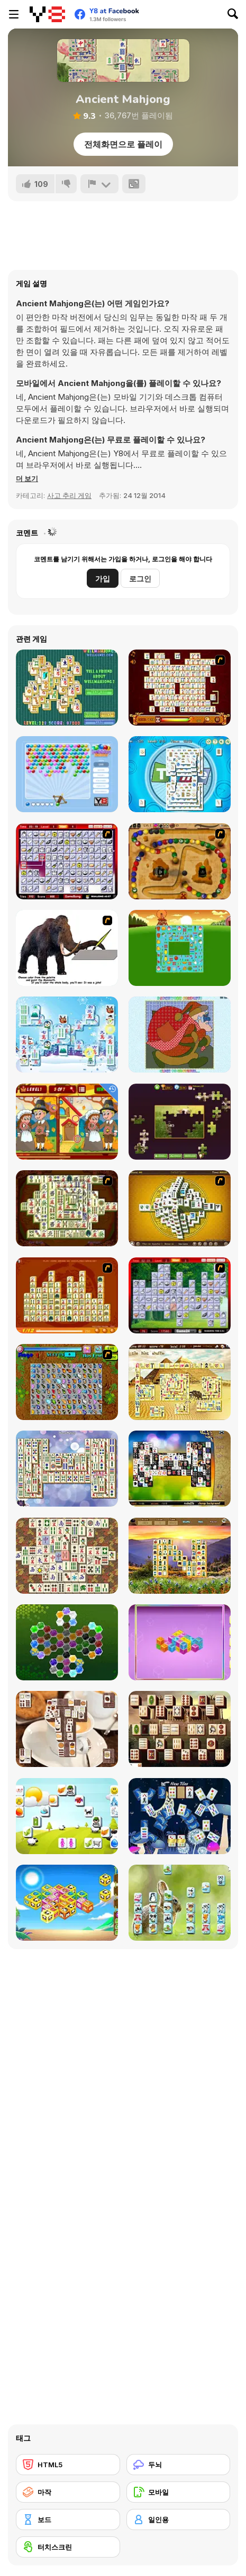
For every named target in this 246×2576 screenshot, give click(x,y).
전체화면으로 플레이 (123, 144)
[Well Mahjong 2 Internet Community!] (67, 688)
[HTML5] (68, 2464)
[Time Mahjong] (180, 774)
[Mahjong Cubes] (180, 1642)
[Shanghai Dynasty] (67, 1208)
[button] (27, 478)
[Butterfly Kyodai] (67, 1382)
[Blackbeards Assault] (180, 861)
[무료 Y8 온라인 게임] (47, 14)
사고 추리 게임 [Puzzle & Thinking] (69, 495)
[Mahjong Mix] (67, 1469)
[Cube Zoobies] (67, 1903)
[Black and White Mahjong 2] (180, 1469)
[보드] (68, 2519)
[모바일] (178, 2492)
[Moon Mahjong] (180, 1816)
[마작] (68, 2492)
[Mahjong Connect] (67, 1295)
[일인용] (178, 2519)
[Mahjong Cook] (180, 1295)
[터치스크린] (68, 2547)
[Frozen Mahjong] (67, 1034)
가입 (102, 578)
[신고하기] (99, 183)
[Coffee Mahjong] (67, 1729)
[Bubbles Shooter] (67, 774)
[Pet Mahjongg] (180, 1903)
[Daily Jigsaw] (180, 1122)
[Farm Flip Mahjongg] (180, 948)
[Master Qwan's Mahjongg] (67, 1556)
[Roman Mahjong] (180, 1729)
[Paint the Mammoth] (67, 948)
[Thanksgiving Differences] (67, 1122)
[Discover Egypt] (180, 1382)
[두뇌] (178, 2464)
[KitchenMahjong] (67, 861)
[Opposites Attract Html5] (67, 1816)
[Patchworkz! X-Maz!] (180, 1034)
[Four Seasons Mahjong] (180, 1556)
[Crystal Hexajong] (67, 1642)
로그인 (140, 578)
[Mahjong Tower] (180, 1208)
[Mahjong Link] (180, 688)
